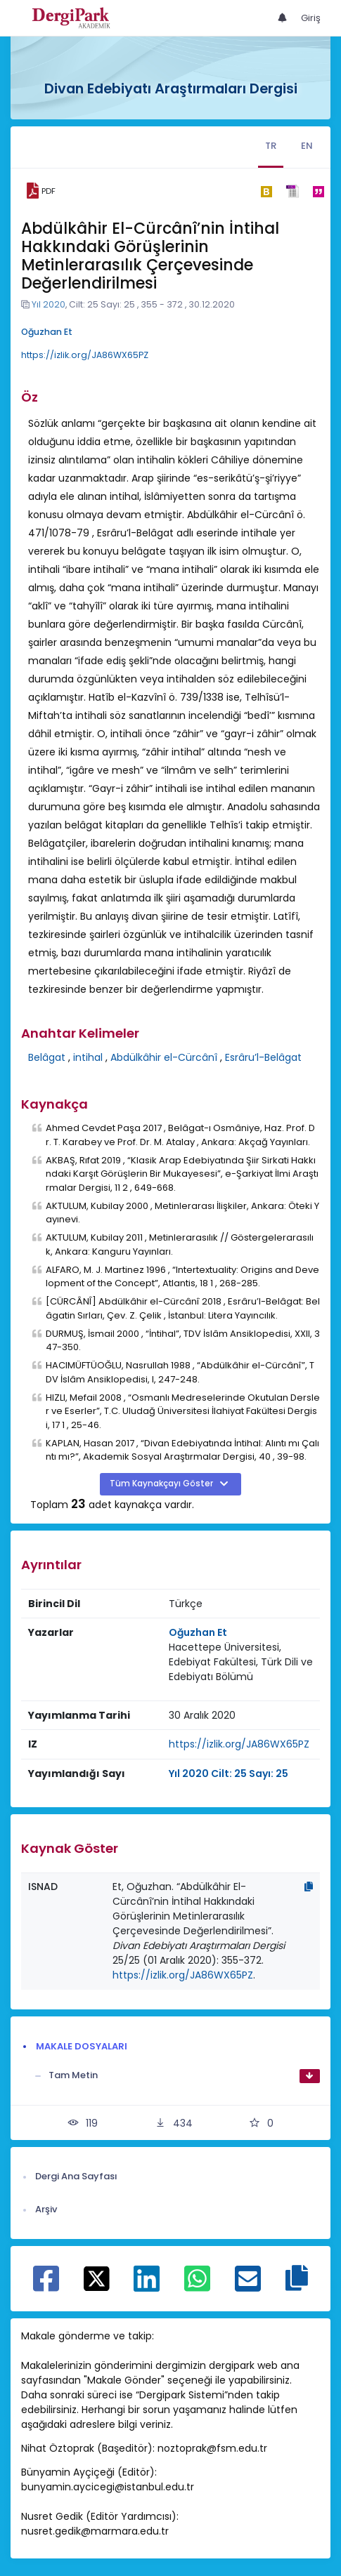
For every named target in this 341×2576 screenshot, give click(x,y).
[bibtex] (266, 191)
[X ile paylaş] (97, 2278)
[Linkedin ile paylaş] (147, 2286)
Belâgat (46, 1057)
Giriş (311, 18)
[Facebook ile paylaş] (46, 2286)
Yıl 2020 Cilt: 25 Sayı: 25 (228, 1773)
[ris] (292, 191)
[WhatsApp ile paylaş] (197, 2286)
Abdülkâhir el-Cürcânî (163, 1057)
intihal (88, 1057)
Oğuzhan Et (46, 332)
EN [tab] (307, 145)
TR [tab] (270, 145)
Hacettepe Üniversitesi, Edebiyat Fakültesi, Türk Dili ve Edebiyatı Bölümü (241, 1662)
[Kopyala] (308, 1887)
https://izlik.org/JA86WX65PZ (84, 355)
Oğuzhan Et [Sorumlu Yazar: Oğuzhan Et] (198, 1632)
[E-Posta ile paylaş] (248, 2286)
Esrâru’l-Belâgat (263, 1057)
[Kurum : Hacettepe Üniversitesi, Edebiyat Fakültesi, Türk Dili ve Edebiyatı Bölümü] (241, 1662)
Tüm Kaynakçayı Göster (162, 1483)
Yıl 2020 (48, 304)
